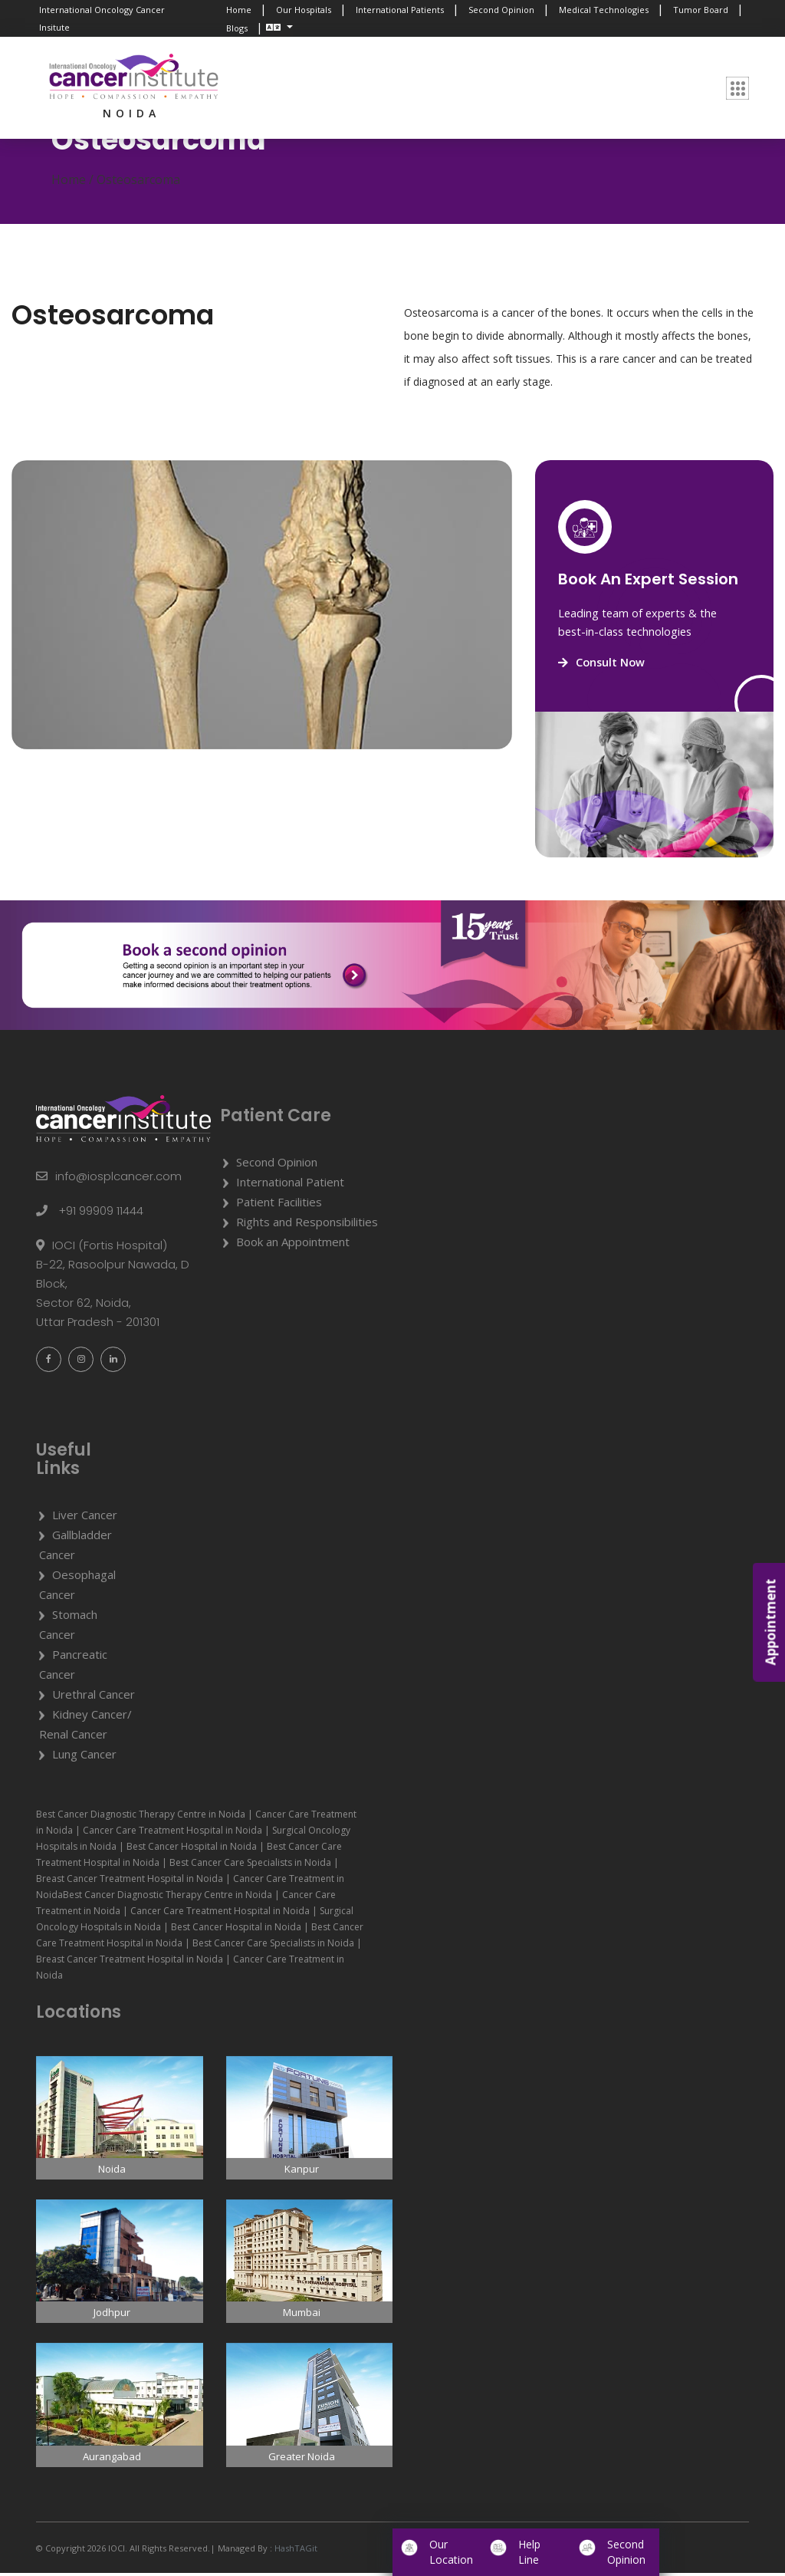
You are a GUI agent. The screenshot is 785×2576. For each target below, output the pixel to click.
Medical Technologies (604, 9)
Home (238, 9)
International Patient (290, 1185)
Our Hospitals (303, 9)
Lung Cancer (84, 1757)
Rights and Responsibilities (307, 1224)
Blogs (237, 28)
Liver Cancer (84, 1518)
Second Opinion (501, 9)
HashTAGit (294, 2551)
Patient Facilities (279, 1204)
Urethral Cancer (93, 1698)
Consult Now (602, 665)
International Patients (400, 9)
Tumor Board (700, 9)
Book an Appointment (293, 1244)
